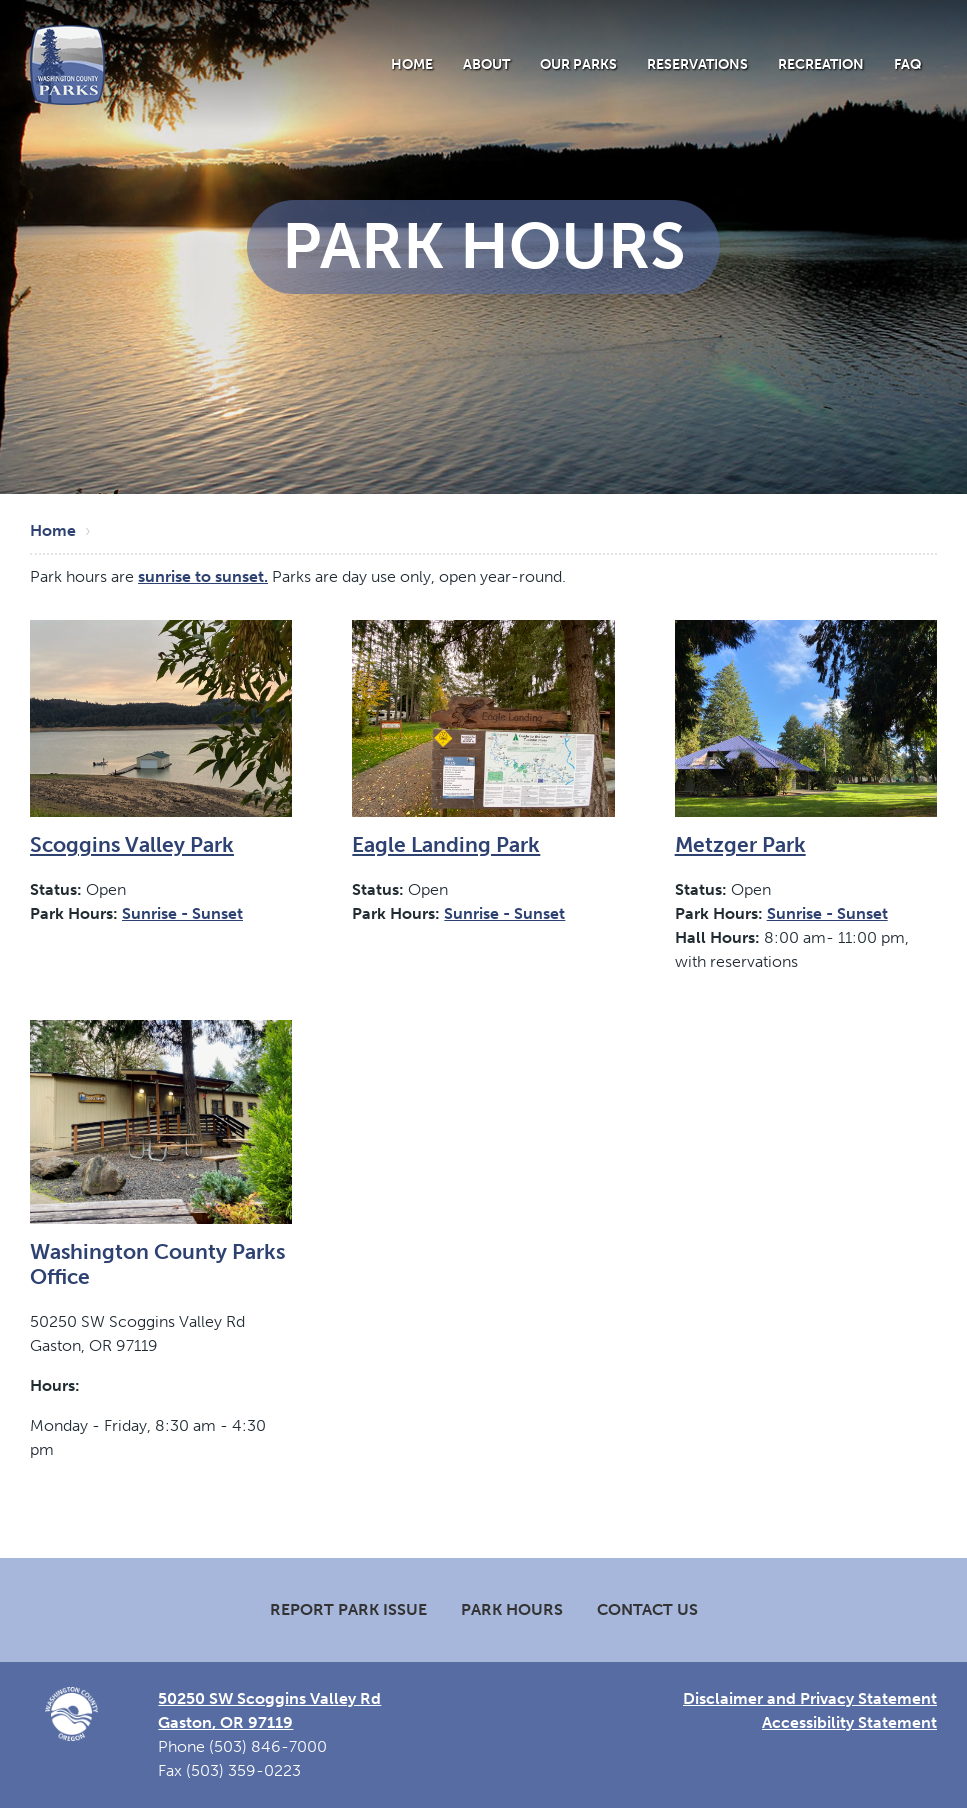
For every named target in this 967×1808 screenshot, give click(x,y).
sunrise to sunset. (203, 576)
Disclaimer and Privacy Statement (810, 1698)
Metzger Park (740, 844)
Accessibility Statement (849, 1722)
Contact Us (647, 1609)
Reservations (697, 64)
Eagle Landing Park (446, 844)
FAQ (908, 64)
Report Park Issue (348, 1609)
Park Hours (512, 1609)
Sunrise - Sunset (182, 913)
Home (412, 64)
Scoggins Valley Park (132, 844)
